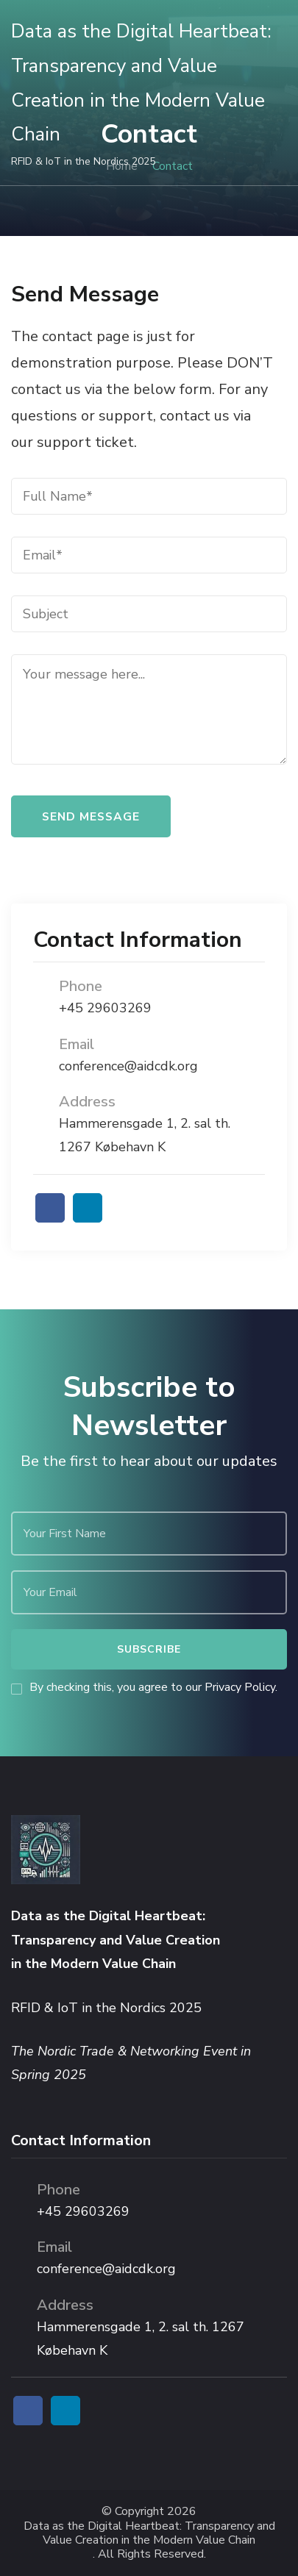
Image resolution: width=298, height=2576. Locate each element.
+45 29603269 (105, 1008)
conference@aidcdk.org (128, 1066)
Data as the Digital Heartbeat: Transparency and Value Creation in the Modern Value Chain (149, 2533)
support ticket (85, 442)
